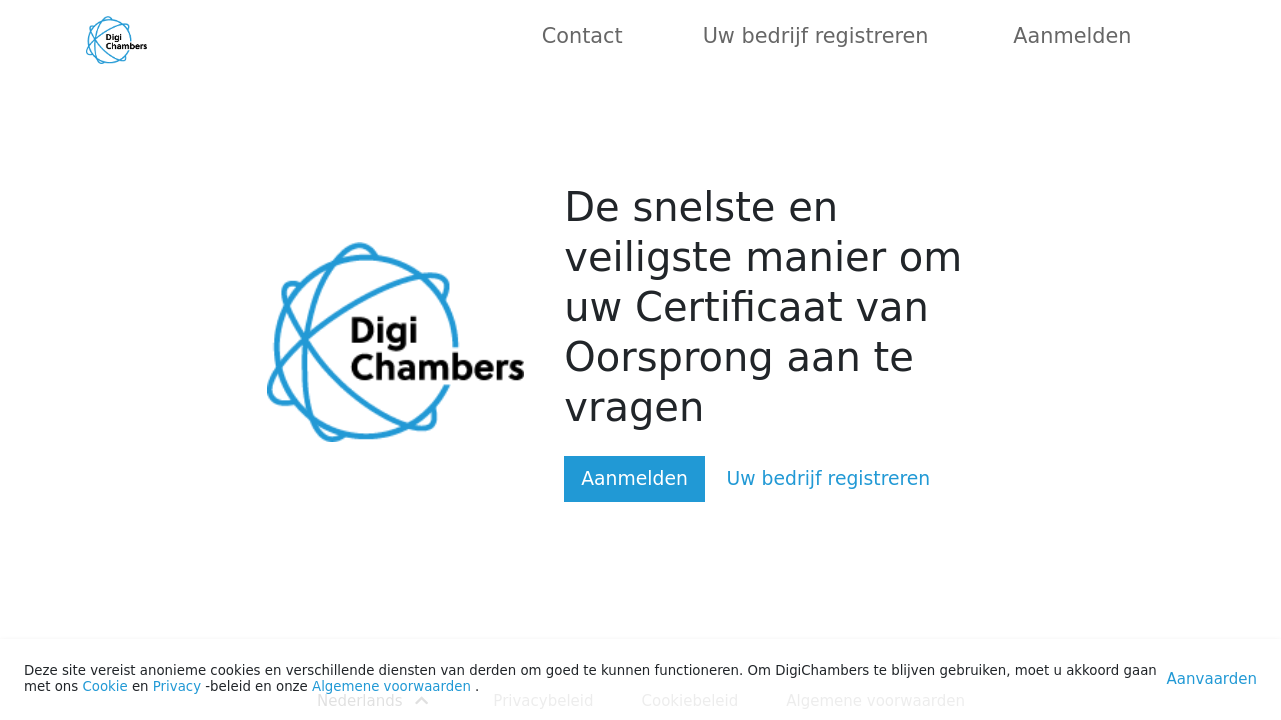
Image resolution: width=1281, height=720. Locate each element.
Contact (582, 36)
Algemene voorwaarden (391, 686)
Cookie (104, 686)
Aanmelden (1072, 36)
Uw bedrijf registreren (816, 36)
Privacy (177, 686)
